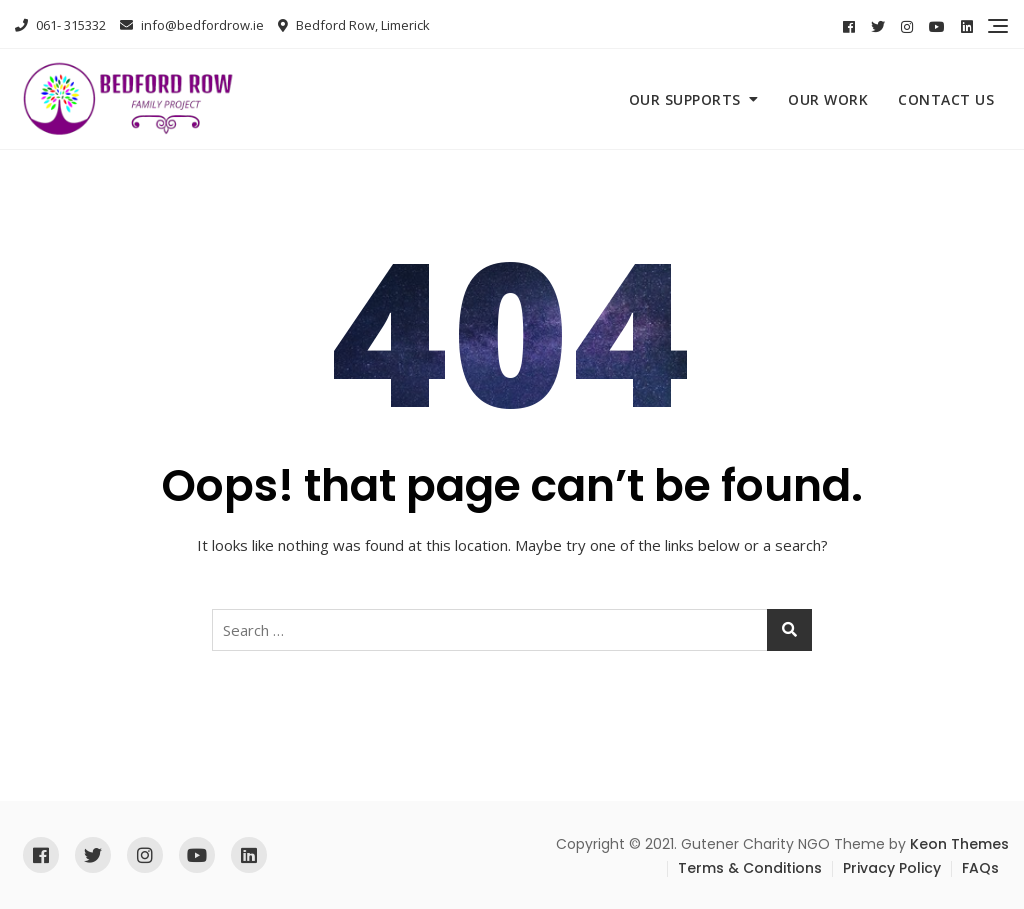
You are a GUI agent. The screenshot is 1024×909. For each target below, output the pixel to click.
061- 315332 (60, 25)
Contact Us (946, 99)
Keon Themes (959, 844)
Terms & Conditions (750, 868)
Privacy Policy (892, 868)
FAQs (980, 868)
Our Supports (685, 99)
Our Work (828, 99)
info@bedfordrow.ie (192, 25)
